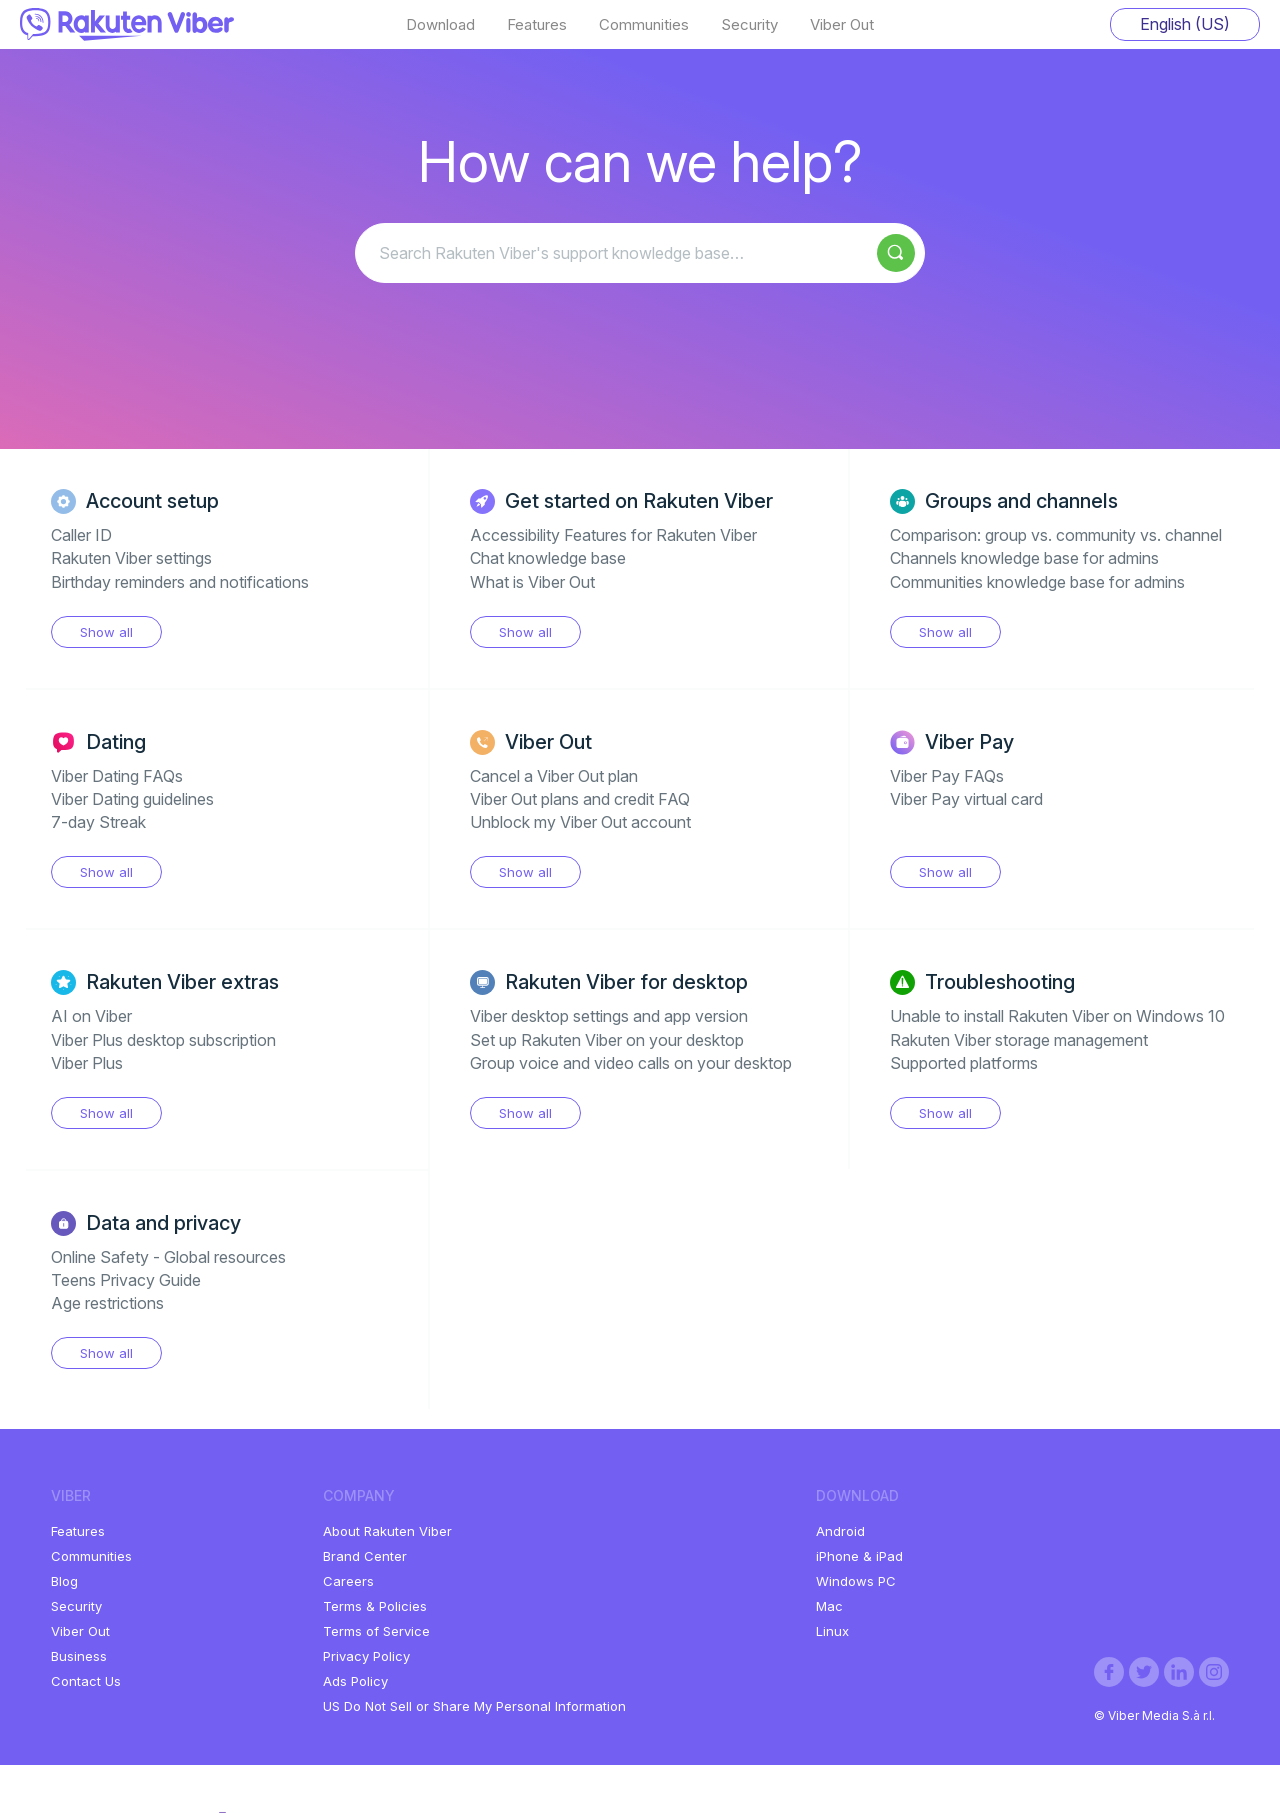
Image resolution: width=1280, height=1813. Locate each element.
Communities (644, 25)
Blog (64, 1581)
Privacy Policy (366, 1656)
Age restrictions (107, 1303)
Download (440, 25)
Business (79, 1656)
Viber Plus (87, 1063)
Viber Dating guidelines (132, 799)
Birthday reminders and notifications (180, 582)
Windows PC (856, 1581)
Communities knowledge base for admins (1037, 582)
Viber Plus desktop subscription (163, 1040)
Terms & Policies (375, 1606)
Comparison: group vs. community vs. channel (1056, 535)
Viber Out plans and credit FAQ (580, 799)
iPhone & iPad (859, 1556)
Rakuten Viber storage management (1019, 1040)
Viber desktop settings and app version (609, 1016)
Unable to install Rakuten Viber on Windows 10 (1057, 1016)
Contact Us (86, 1681)
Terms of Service (376, 1631)
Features (537, 25)
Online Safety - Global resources (168, 1257)
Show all (106, 632)
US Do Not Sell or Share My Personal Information (474, 1706)
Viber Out (842, 25)
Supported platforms (964, 1063)
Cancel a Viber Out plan (554, 776)
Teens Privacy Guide (126, 1280)
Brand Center (365, 1556)
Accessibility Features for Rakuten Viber (613, 535)
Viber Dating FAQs (117, 776)
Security (749, 25)
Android (840, 1531)
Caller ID (81, 535)
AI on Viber (91, 1016)
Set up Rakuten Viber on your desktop (607, 1040)
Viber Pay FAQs (947, 776)
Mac (829, 1606)
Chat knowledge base (548, 558)
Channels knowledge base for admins (1024, 558)
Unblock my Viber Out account (580, 822)
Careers (348, 1581)
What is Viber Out (532, 582)
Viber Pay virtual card (966, 799)
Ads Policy (355, 1681)
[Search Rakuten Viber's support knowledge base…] (640, 253)
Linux (832, 1631)
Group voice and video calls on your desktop (631, 1063)
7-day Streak (98, 822)
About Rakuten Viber (387, 1531)
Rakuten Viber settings (131, 558)
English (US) (1185, 24)
